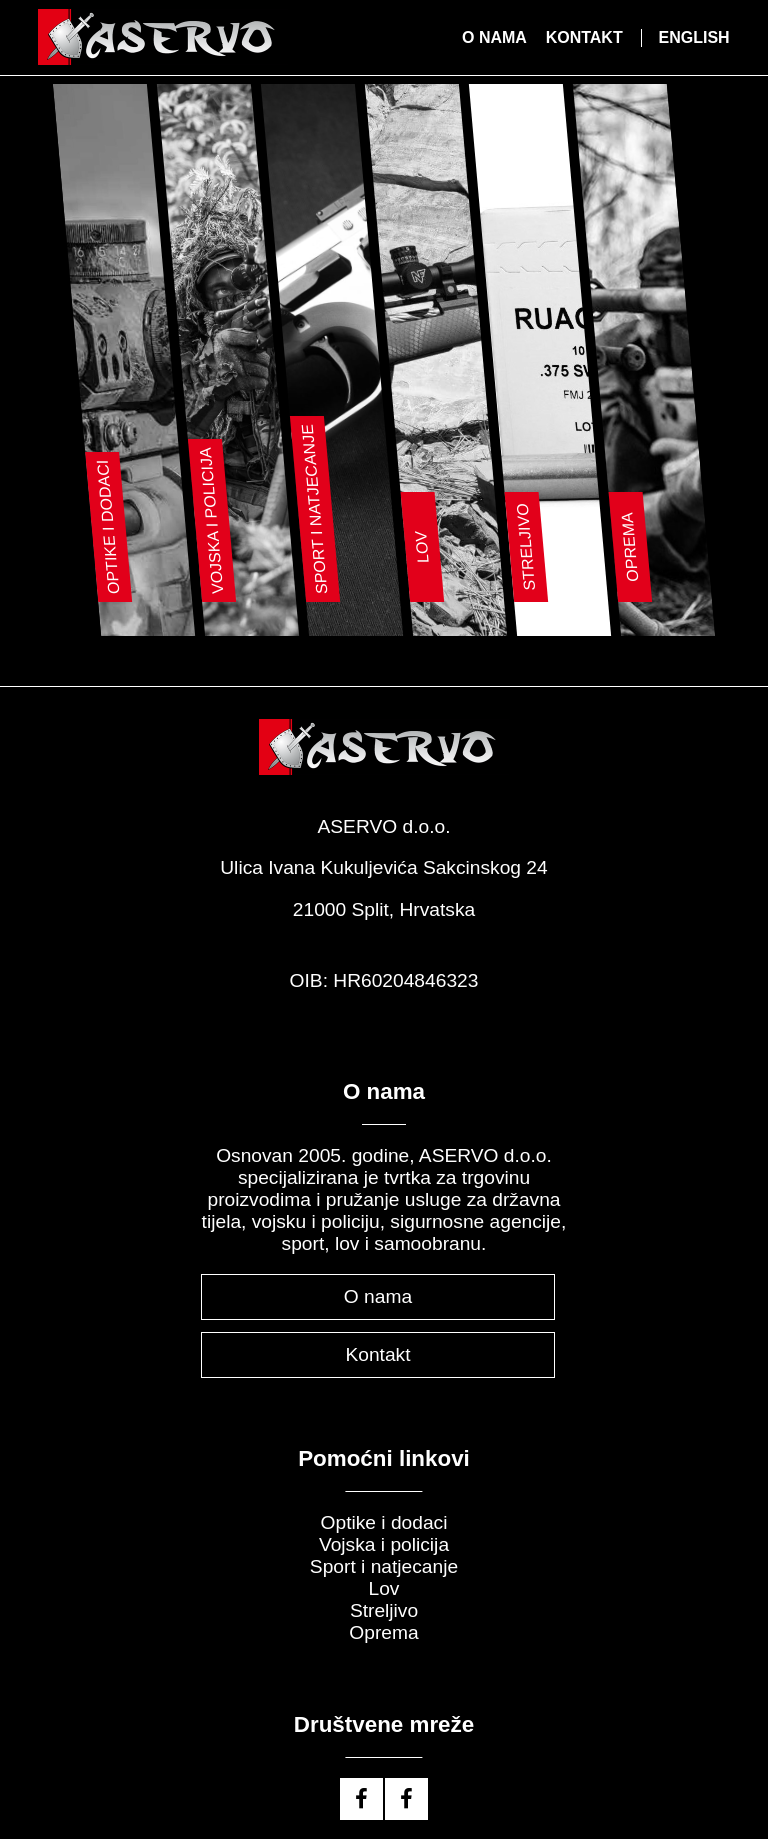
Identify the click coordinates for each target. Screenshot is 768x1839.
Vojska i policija (384, 1541)
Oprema (383, 1629)
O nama (494, 37)
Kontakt (584, 37)
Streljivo (384, 1607)
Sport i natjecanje (384, 1563)
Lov (384, 1585)
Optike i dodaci (384, 1519)
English (693, 37)
